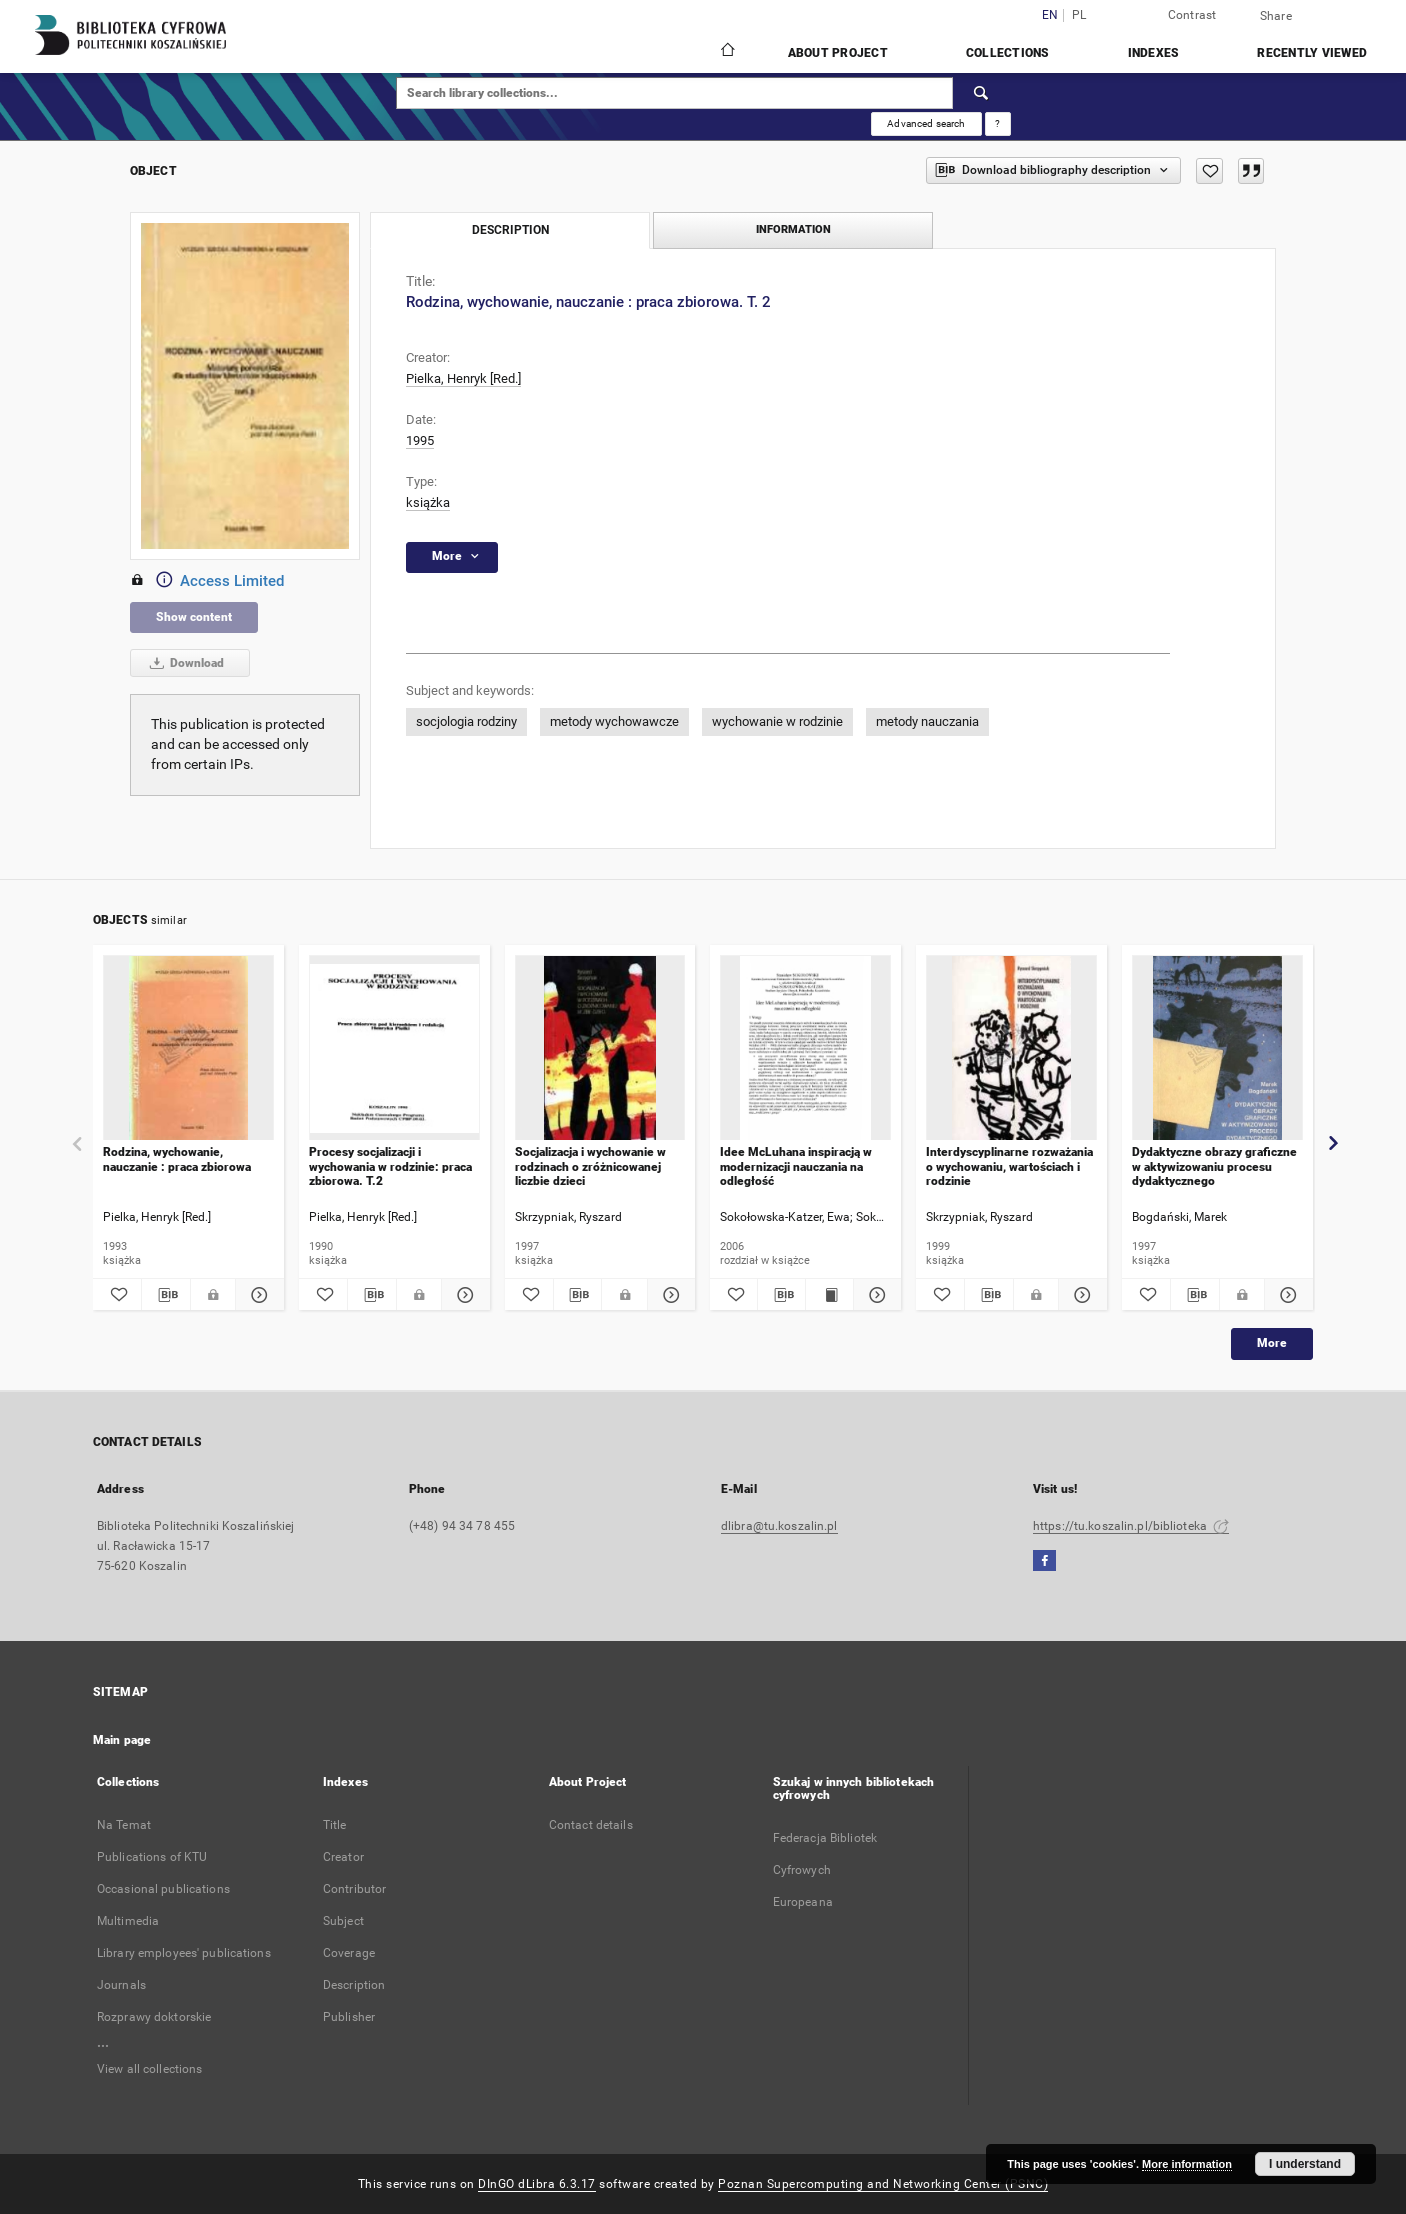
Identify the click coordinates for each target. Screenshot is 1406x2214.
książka (428, 502)
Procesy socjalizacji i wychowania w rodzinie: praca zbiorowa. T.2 (390, 1166)
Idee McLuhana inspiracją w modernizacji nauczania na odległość (796, 1166)
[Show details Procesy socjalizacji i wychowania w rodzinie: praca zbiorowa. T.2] (463, 1295)
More (1272, 1343)
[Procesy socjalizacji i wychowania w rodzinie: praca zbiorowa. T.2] (394, 1048)
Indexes (1154, 53)
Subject (343, 1921)
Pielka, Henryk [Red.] (463, 378)
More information (1187, 2164)
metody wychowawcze (614, 721)
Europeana (803, 1902)
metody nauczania (927, 721)
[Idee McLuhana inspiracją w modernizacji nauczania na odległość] (805, 1048)
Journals (121, 1985)
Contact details (591, 1825)
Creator (343, 1857)
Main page (122, 1740)
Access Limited (207, 581)
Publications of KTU (152, 1857)
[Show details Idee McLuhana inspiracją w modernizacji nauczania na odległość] (874, 1295)
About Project (838, 53)
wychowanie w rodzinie (777, 721)
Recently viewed (1312, 53)
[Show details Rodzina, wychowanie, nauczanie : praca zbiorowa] (257, 1295)
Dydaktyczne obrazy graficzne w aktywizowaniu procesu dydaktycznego (1214, 1166)
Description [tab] (510, 230)
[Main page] (726, 52)
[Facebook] (1044, 1561)
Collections (1008, 53)
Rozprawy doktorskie (154, 2017)
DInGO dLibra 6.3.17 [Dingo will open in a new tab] (537, 2184)
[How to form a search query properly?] (998, 124)
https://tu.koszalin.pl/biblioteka (1131, 1526)
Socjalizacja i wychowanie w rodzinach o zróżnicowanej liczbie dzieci (590, 1166)
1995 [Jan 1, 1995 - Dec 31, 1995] (420, 440)
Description (354, 1985)
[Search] (982, 93)
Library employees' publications (184, 1953)
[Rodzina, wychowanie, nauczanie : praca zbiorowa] (188, 1048)
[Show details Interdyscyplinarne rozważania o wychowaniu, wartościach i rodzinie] (1080, 1295)
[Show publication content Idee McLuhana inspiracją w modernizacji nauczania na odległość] (829, 1295)
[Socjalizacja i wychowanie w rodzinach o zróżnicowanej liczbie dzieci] (600, 1048)
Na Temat (124, 1825)
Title (335, 1825)
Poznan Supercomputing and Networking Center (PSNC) (883, 2184)
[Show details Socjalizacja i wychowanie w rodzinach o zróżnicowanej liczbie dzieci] (669, 1295)
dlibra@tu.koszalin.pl (779, 1526)
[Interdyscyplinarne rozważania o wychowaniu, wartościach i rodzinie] (1011, 1048)
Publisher (349, 2017)
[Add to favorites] (1209, 171)
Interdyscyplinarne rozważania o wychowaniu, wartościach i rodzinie (1009, 1166)
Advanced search (926, 123)
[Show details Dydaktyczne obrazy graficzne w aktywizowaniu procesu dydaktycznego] (1286, 1295)
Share (1276, 16)
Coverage (349, 1953)
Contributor (354, 1889)
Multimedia (128, 1921)
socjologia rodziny (466, 721)
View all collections (149, 2069)
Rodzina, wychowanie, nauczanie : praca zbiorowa (177, 1159)
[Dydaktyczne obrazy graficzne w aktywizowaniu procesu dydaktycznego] (1217, 1048)
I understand (1305, 2164)
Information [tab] (793, 229)
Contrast (1192, 15)
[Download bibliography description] (166, 1295)
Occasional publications (163, 1889)
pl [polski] (1079, 15)
